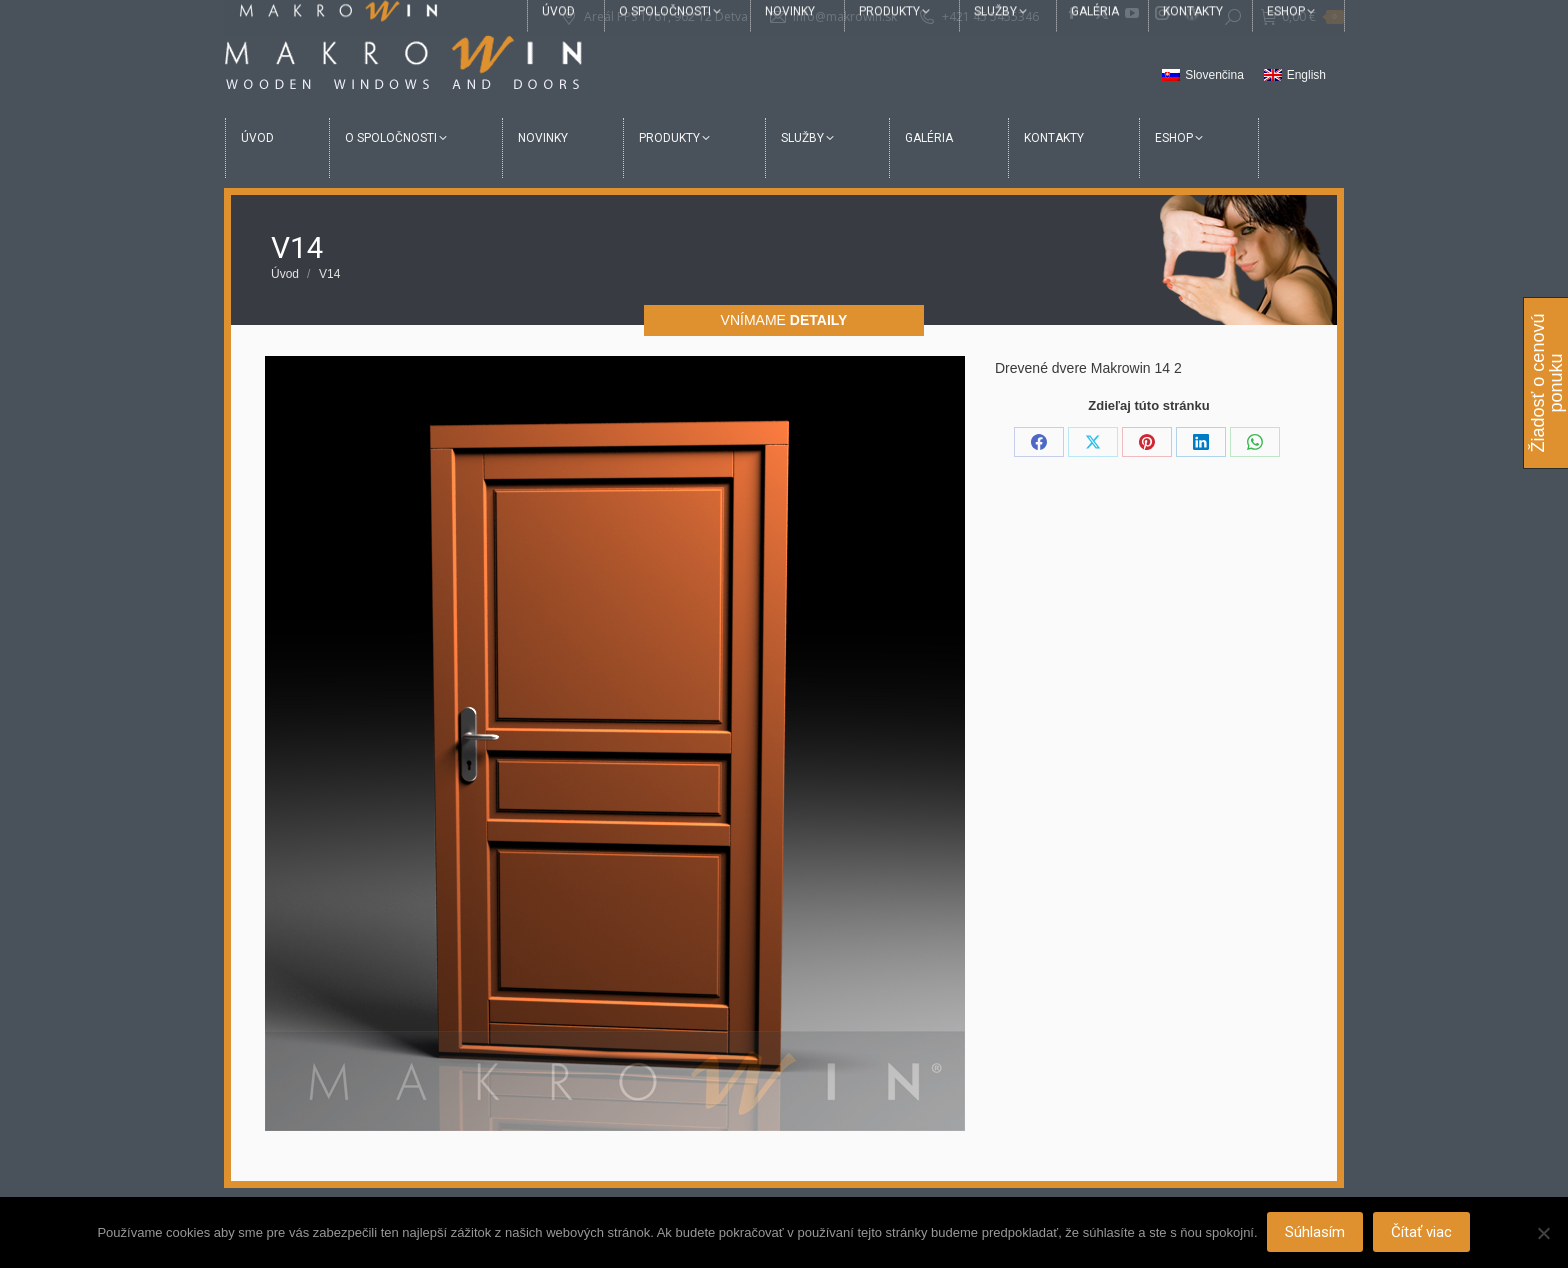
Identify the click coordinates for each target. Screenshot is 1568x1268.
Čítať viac (1422, 1233)
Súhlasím (1316, 1233)
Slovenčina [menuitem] (1214, 75)
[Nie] (1543, 1233)
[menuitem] (1203, 76)
